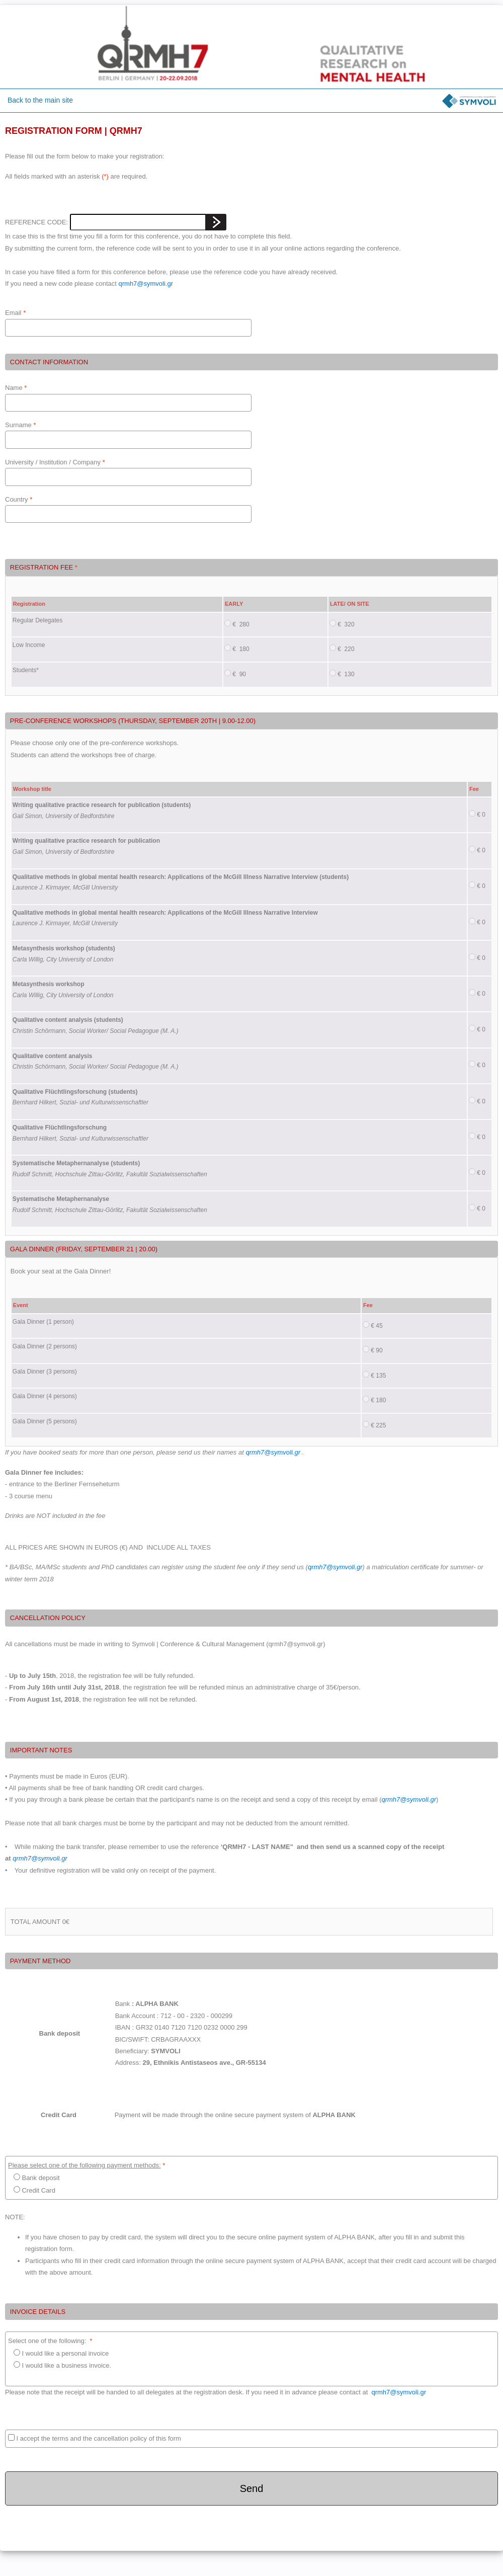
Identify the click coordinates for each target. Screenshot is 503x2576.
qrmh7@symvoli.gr (146, 283)
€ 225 (374, 1425)
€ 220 (342, 649)
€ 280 (236, 624)
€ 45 (373, 1325)
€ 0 (477, 814)
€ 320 (342, 624)
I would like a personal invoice (58, 2353)
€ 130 (342, 674)
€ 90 (235, 674)
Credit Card (31, 2190)
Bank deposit (34, 2178)
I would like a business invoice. (59, 2371)
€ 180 (236, 649)
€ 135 (374, 1375)
